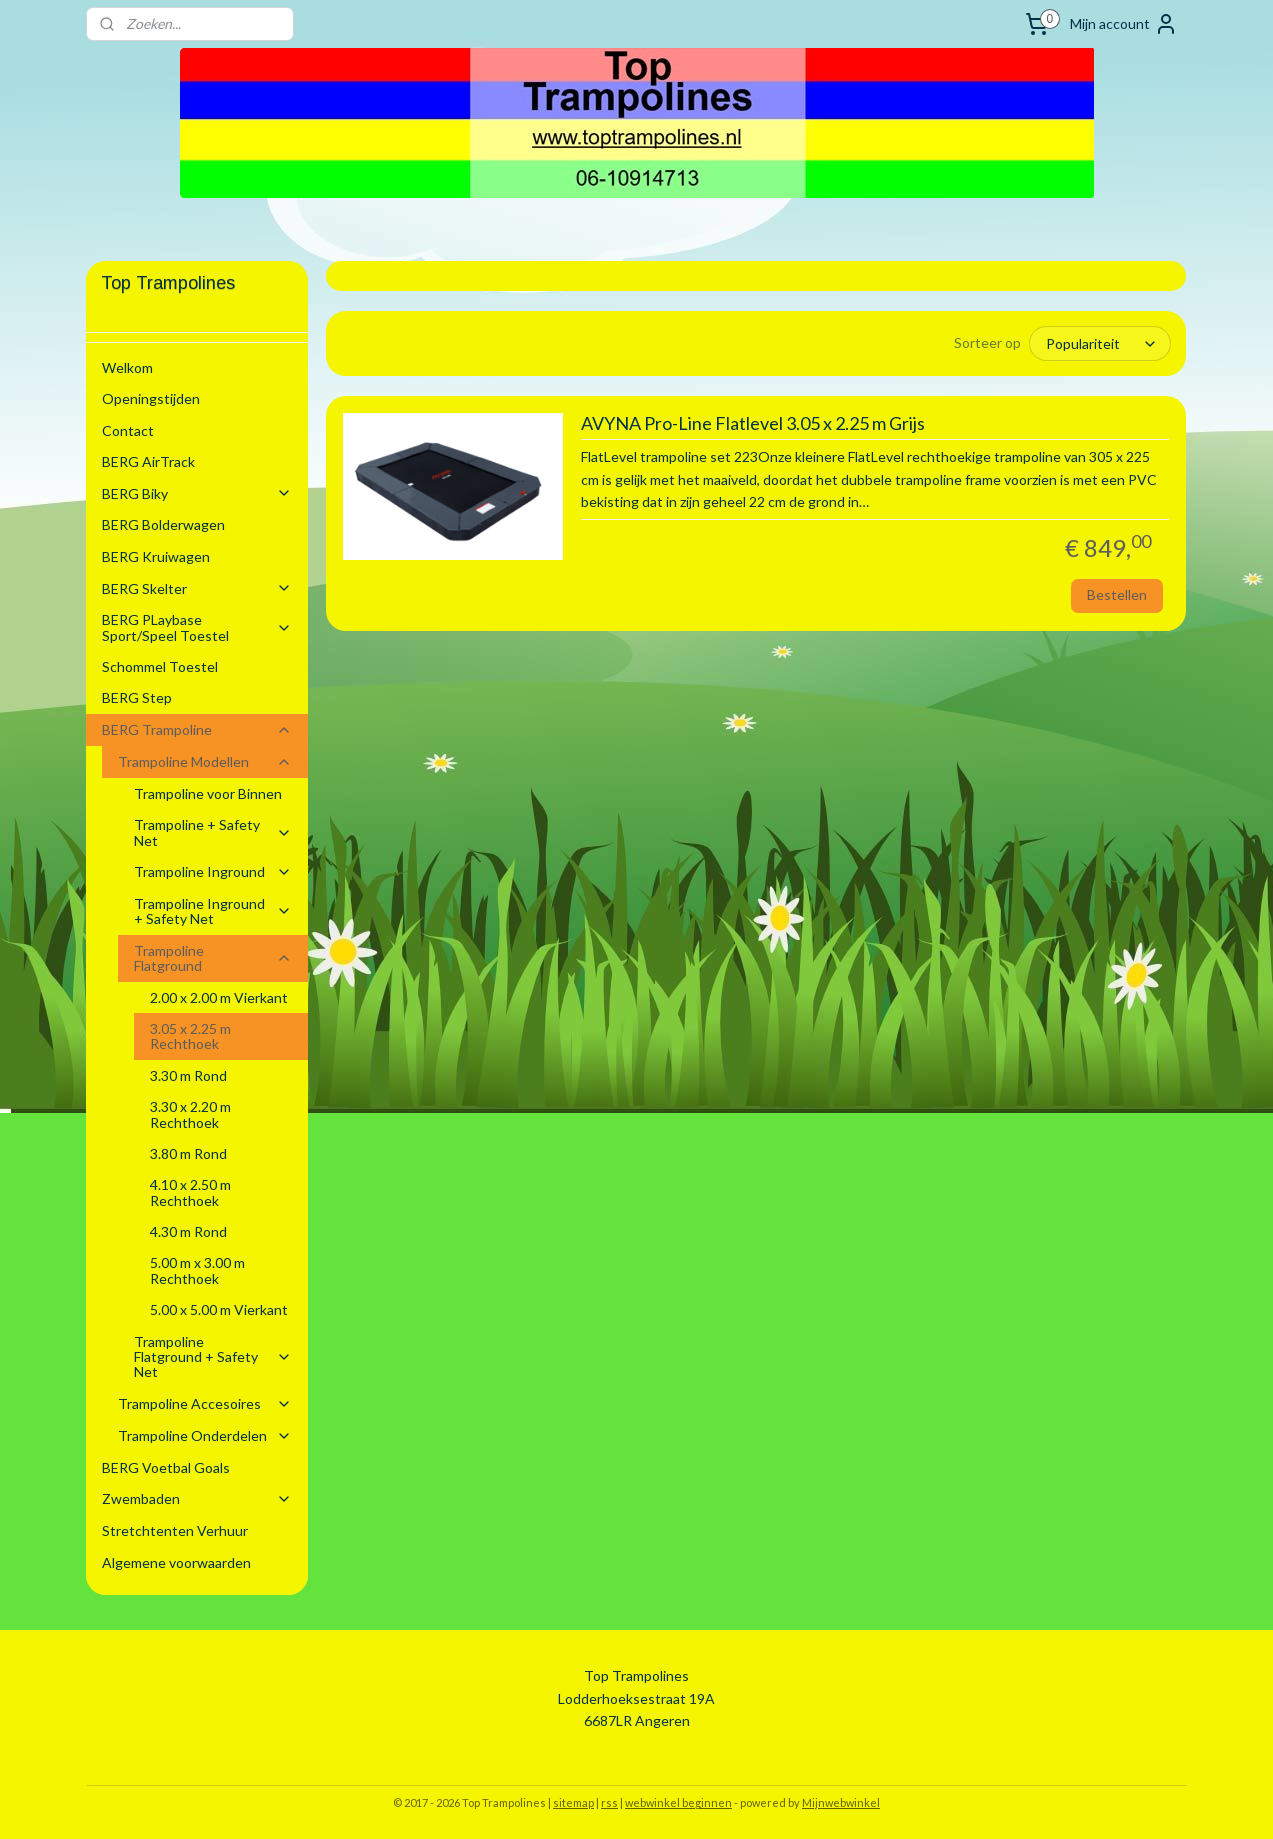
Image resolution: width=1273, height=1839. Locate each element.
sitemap (573, 1802)
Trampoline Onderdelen (205, 1435)
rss (609, 1802)
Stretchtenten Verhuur (175, 1530)
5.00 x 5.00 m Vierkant (219, 1309)
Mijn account (1124, 24)
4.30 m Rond (188, 1231)
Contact (128, 430)
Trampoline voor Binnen (208, 793)
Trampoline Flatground (213, 958)
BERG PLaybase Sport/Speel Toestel (197, 627)
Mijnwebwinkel (841, 1802)
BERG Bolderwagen (163, 524)
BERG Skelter (197, 588)
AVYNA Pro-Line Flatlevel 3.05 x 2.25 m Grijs (753, 423)
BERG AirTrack (148, 461)
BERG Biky (197, 493)
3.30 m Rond (188, 1075)
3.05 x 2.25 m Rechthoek (190, 1036)
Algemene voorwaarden (176, 1562)
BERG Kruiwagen (156, 556)
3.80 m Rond (188, 1153)
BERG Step (137, 697)
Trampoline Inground (213, 871)
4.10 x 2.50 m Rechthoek (190, 1192)
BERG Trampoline (197, 729)
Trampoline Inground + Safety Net (213, 911)
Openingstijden (151, 398)
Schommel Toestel (160, 666)
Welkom (127, 367)
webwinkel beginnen (678, 1802)
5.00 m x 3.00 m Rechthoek (197, 1270)
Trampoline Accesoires (205, 1403)
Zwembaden (197, 1498)
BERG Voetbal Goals (166, 1467)
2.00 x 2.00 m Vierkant (219, 997)
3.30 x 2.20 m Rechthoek (190, 1114)
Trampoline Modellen (205, 761)
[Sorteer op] (1101, 343)
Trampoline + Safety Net (213, 832)
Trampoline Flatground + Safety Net (213, 1357)
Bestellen (1117, 594)
